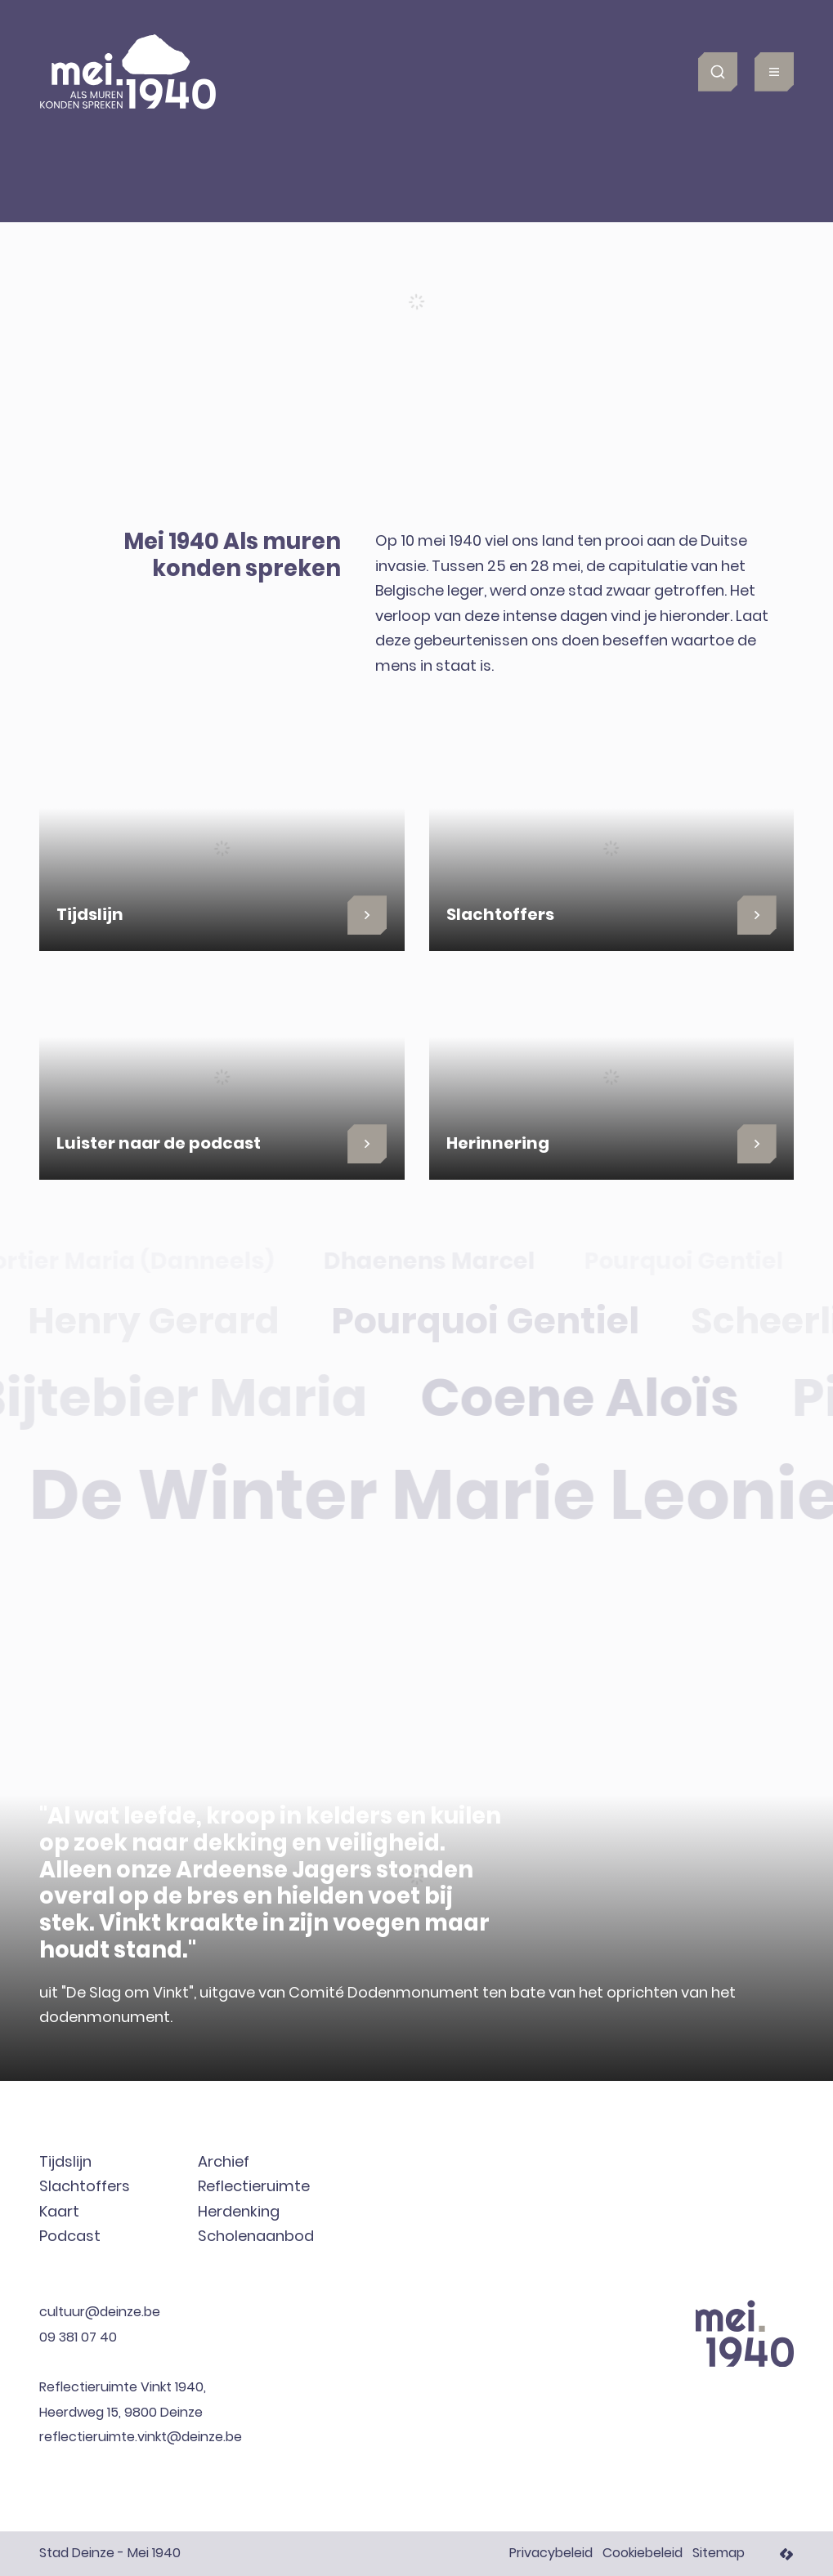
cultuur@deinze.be (99, 2312)
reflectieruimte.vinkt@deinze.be (140, 2437)
